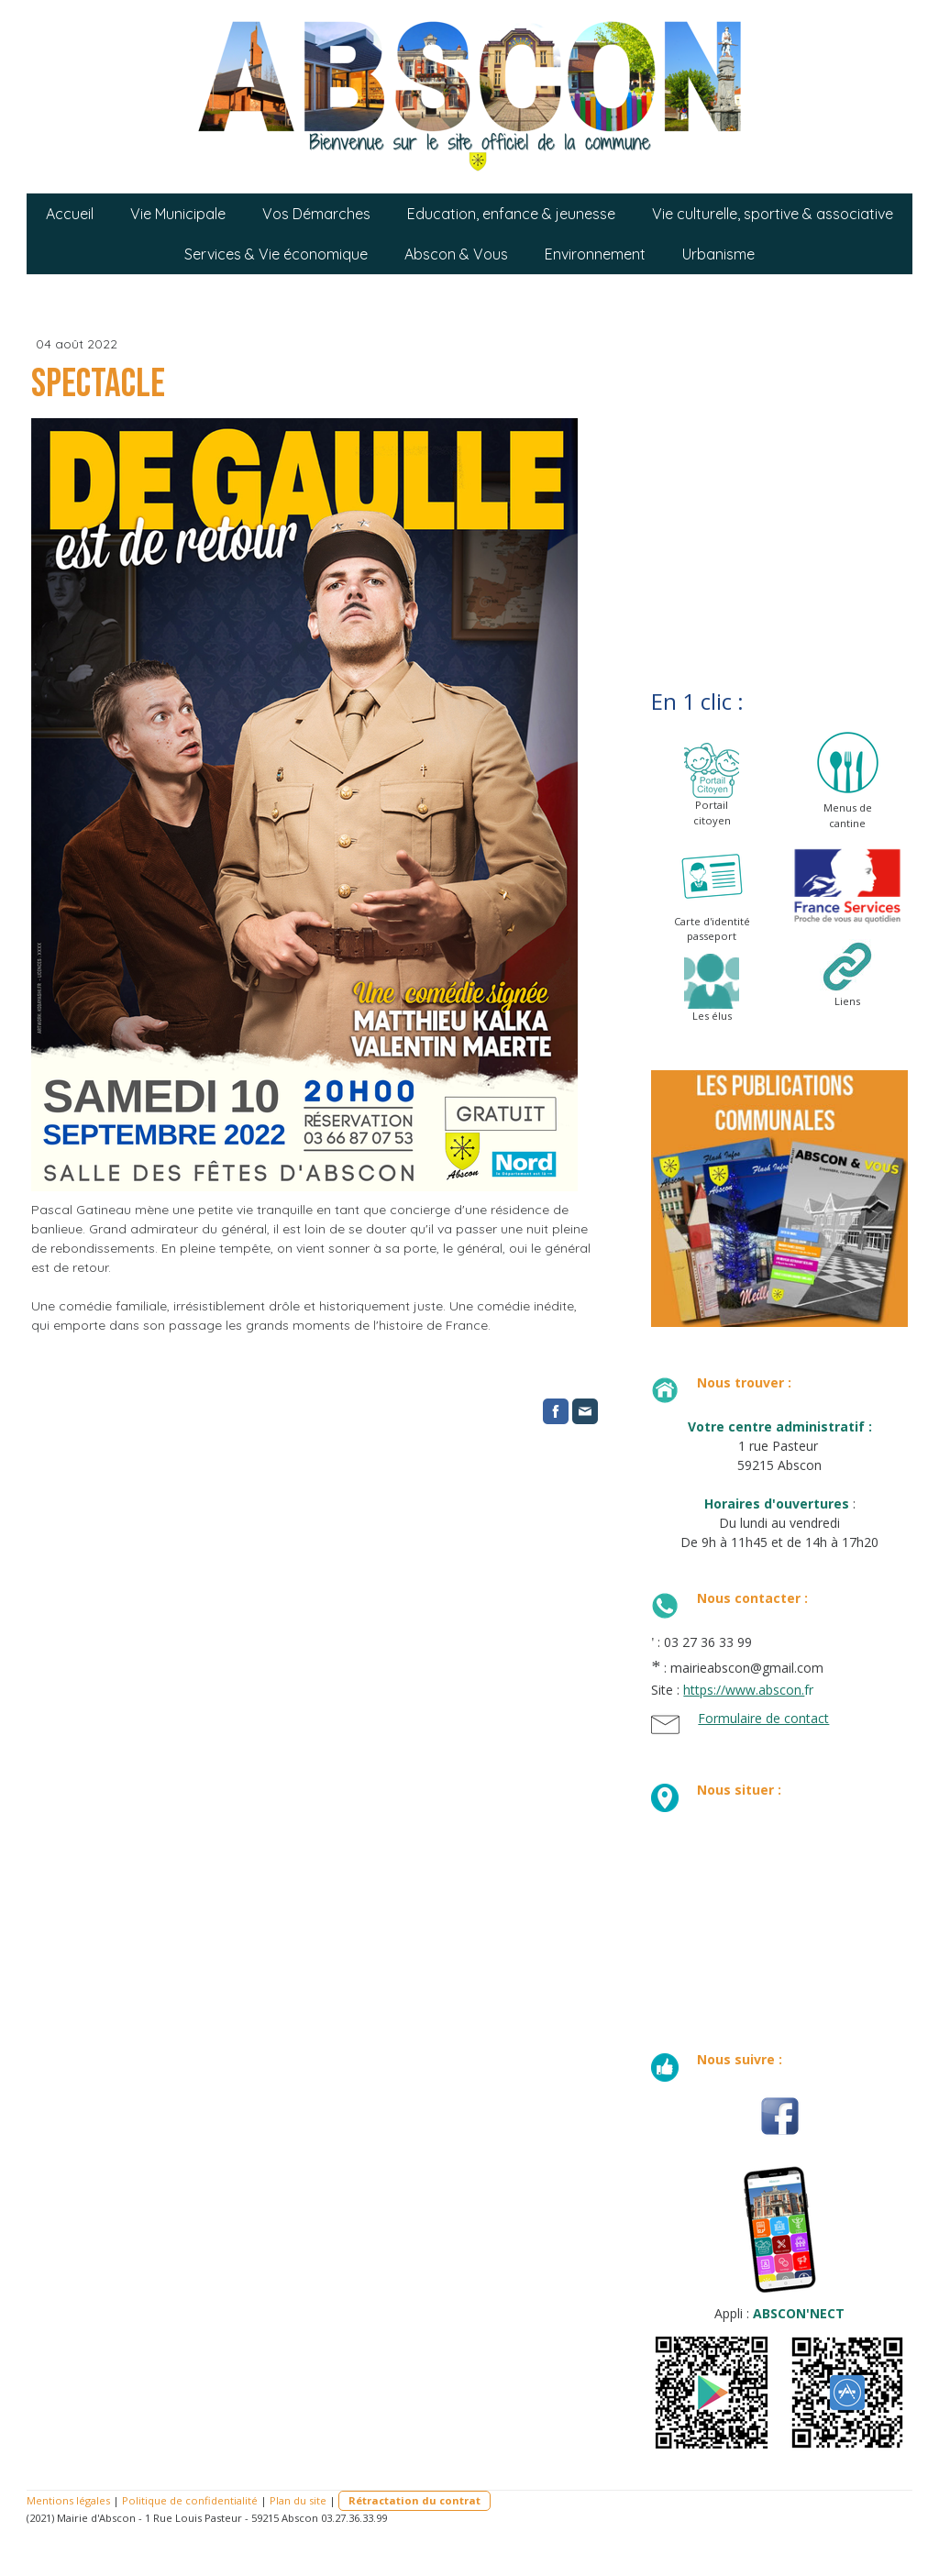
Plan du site (298, 2500)
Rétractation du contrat (414, 2500)
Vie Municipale (178, 214)
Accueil (70, 214)
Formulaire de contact (763, 1718)
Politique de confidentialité (190, 2500)
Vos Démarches (316, 214)
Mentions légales (68, 2500)
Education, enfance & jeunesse (511, 214)
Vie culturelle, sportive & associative (772, 214)
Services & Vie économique (276, 254)
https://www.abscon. (743, 1689)
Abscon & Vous (456, 254)
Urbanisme (718, 254)
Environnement (595, 254)
